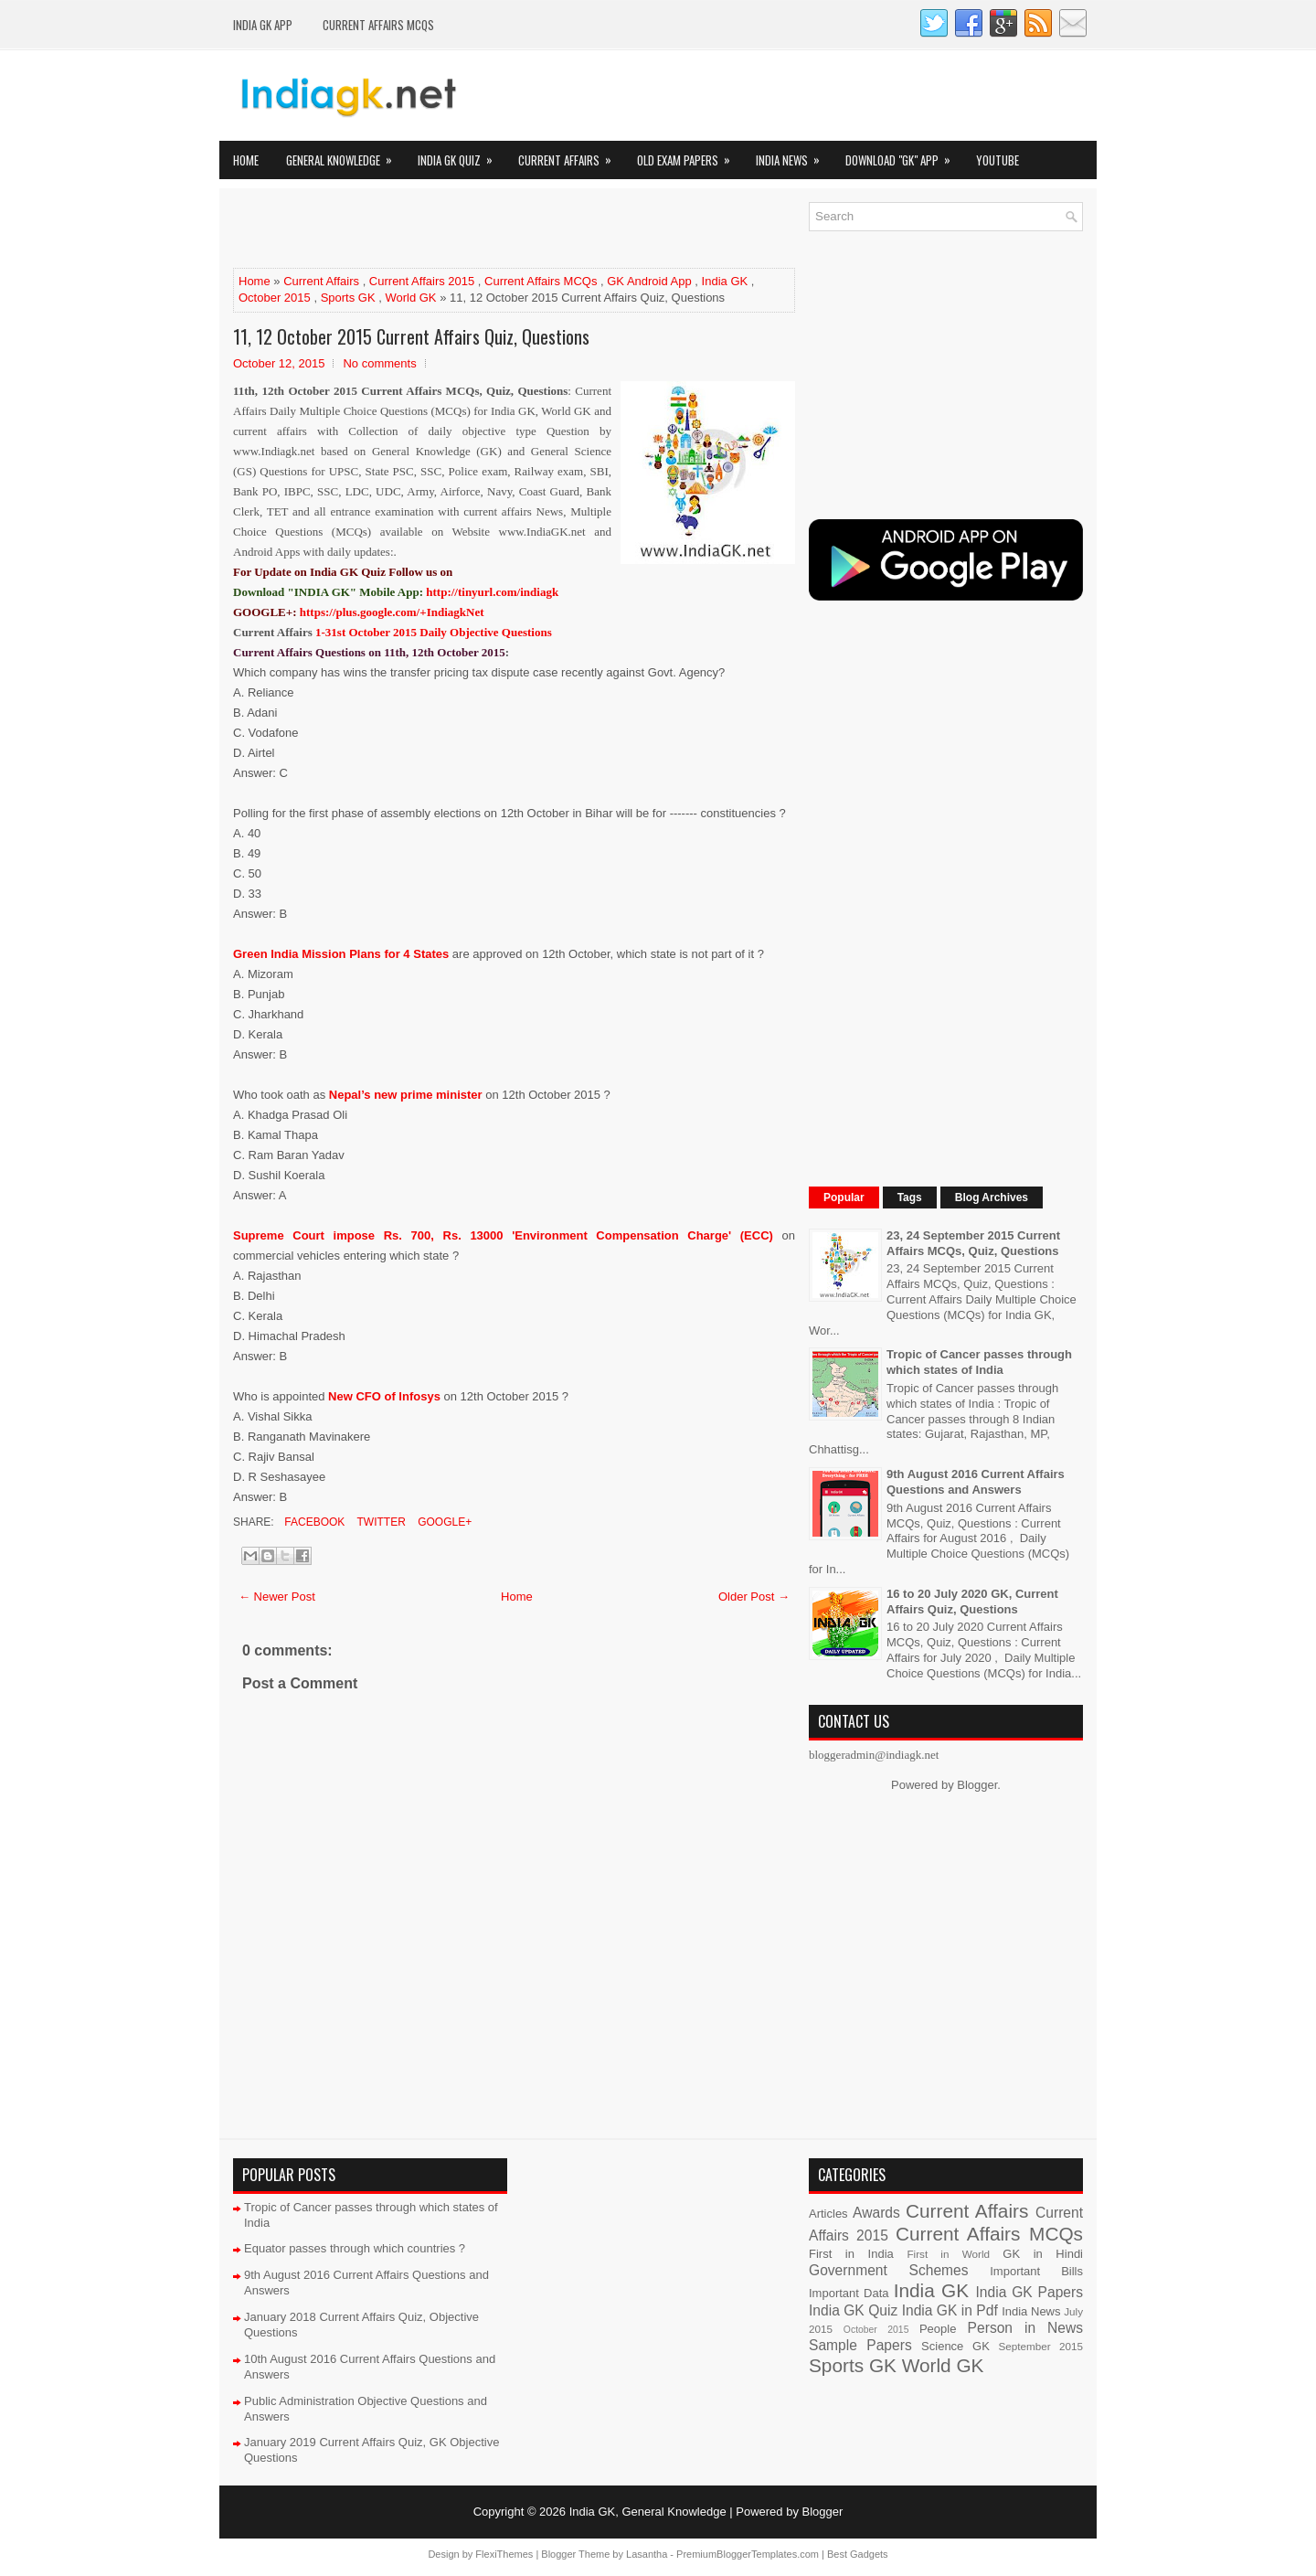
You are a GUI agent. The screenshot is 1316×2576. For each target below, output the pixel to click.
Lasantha (646, 2554)
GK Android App (649, 281)
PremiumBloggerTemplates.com (747, 2554)
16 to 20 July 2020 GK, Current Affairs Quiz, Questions (972, 1601)
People (937, 2329)
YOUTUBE (997, 160)
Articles (828, 2213)
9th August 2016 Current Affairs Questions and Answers (975, 1481)
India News (794, 155)
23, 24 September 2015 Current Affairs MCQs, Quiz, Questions (973, 1243)
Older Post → (754, 1596)
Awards (876, 2212)
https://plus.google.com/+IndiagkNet (392, 612)
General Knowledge (345, 155)
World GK (410, 297)
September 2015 (1041, 2346)
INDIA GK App (262, 25)
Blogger (977, 1785)
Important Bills (1036, 2271)
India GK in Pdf (950, 2310)
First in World (948, 2254)
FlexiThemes (504, 2554)
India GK (725, 281)
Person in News (1025, 2328)
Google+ (443, 1522)
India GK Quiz (461, 155)
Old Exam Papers (689, 155)
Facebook (313, 1522)
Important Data (849, 2293)
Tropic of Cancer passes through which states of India (979, 1362)
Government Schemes (889, 2270)
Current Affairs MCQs (378, 25)
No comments (379, 363)
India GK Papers (1029, 2292)
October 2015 (275, 297)
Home (246, 160)
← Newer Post (277, 1596)
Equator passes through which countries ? (354, 2248)
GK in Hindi (1043, 2254)
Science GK (955, 2346)
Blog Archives (991, 1197)
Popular (844, 1197)
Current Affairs (570, 155)
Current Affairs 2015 (421, 281)
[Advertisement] (447, 229)
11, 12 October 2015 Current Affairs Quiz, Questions (411, 336)
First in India (851, 2254)
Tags (909, 1197)
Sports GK (348, 297)
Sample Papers (860, 2345)
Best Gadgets (857, 2554)
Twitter (379, 1522)
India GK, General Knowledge (648, 2511)
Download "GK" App (903, 155)
